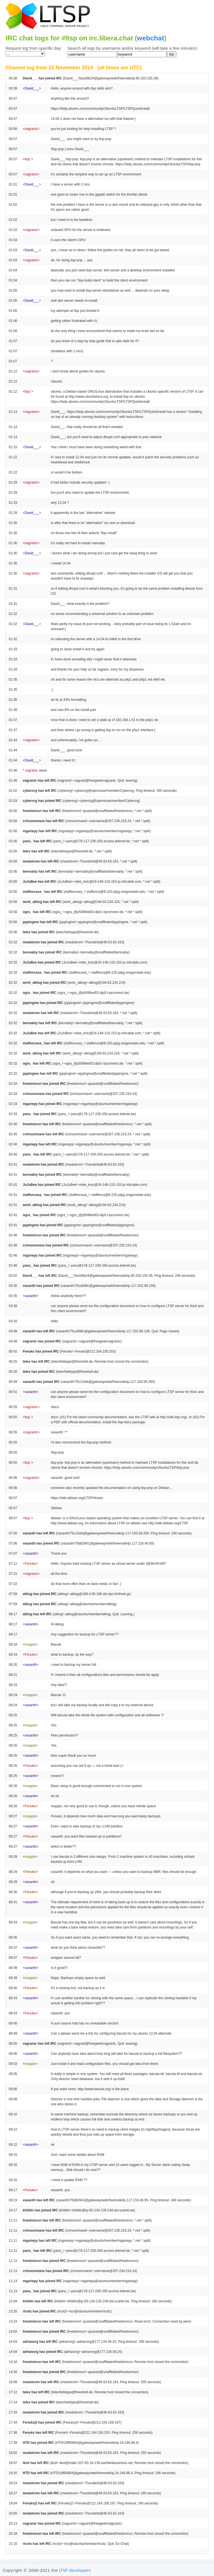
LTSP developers (75, 2570)
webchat (150, 38)
